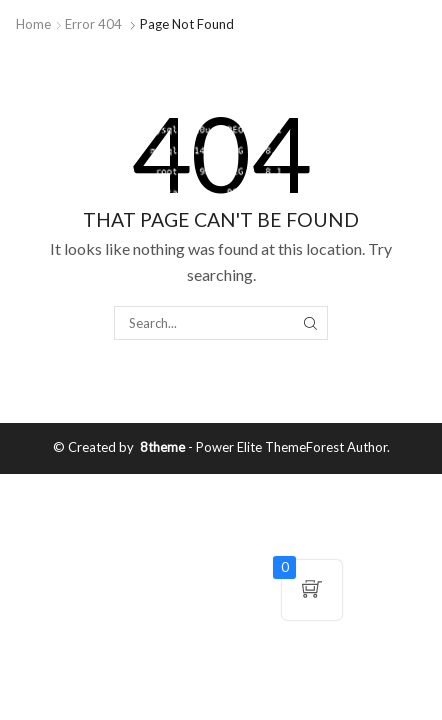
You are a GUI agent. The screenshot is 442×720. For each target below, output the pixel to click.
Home (33, 24)
